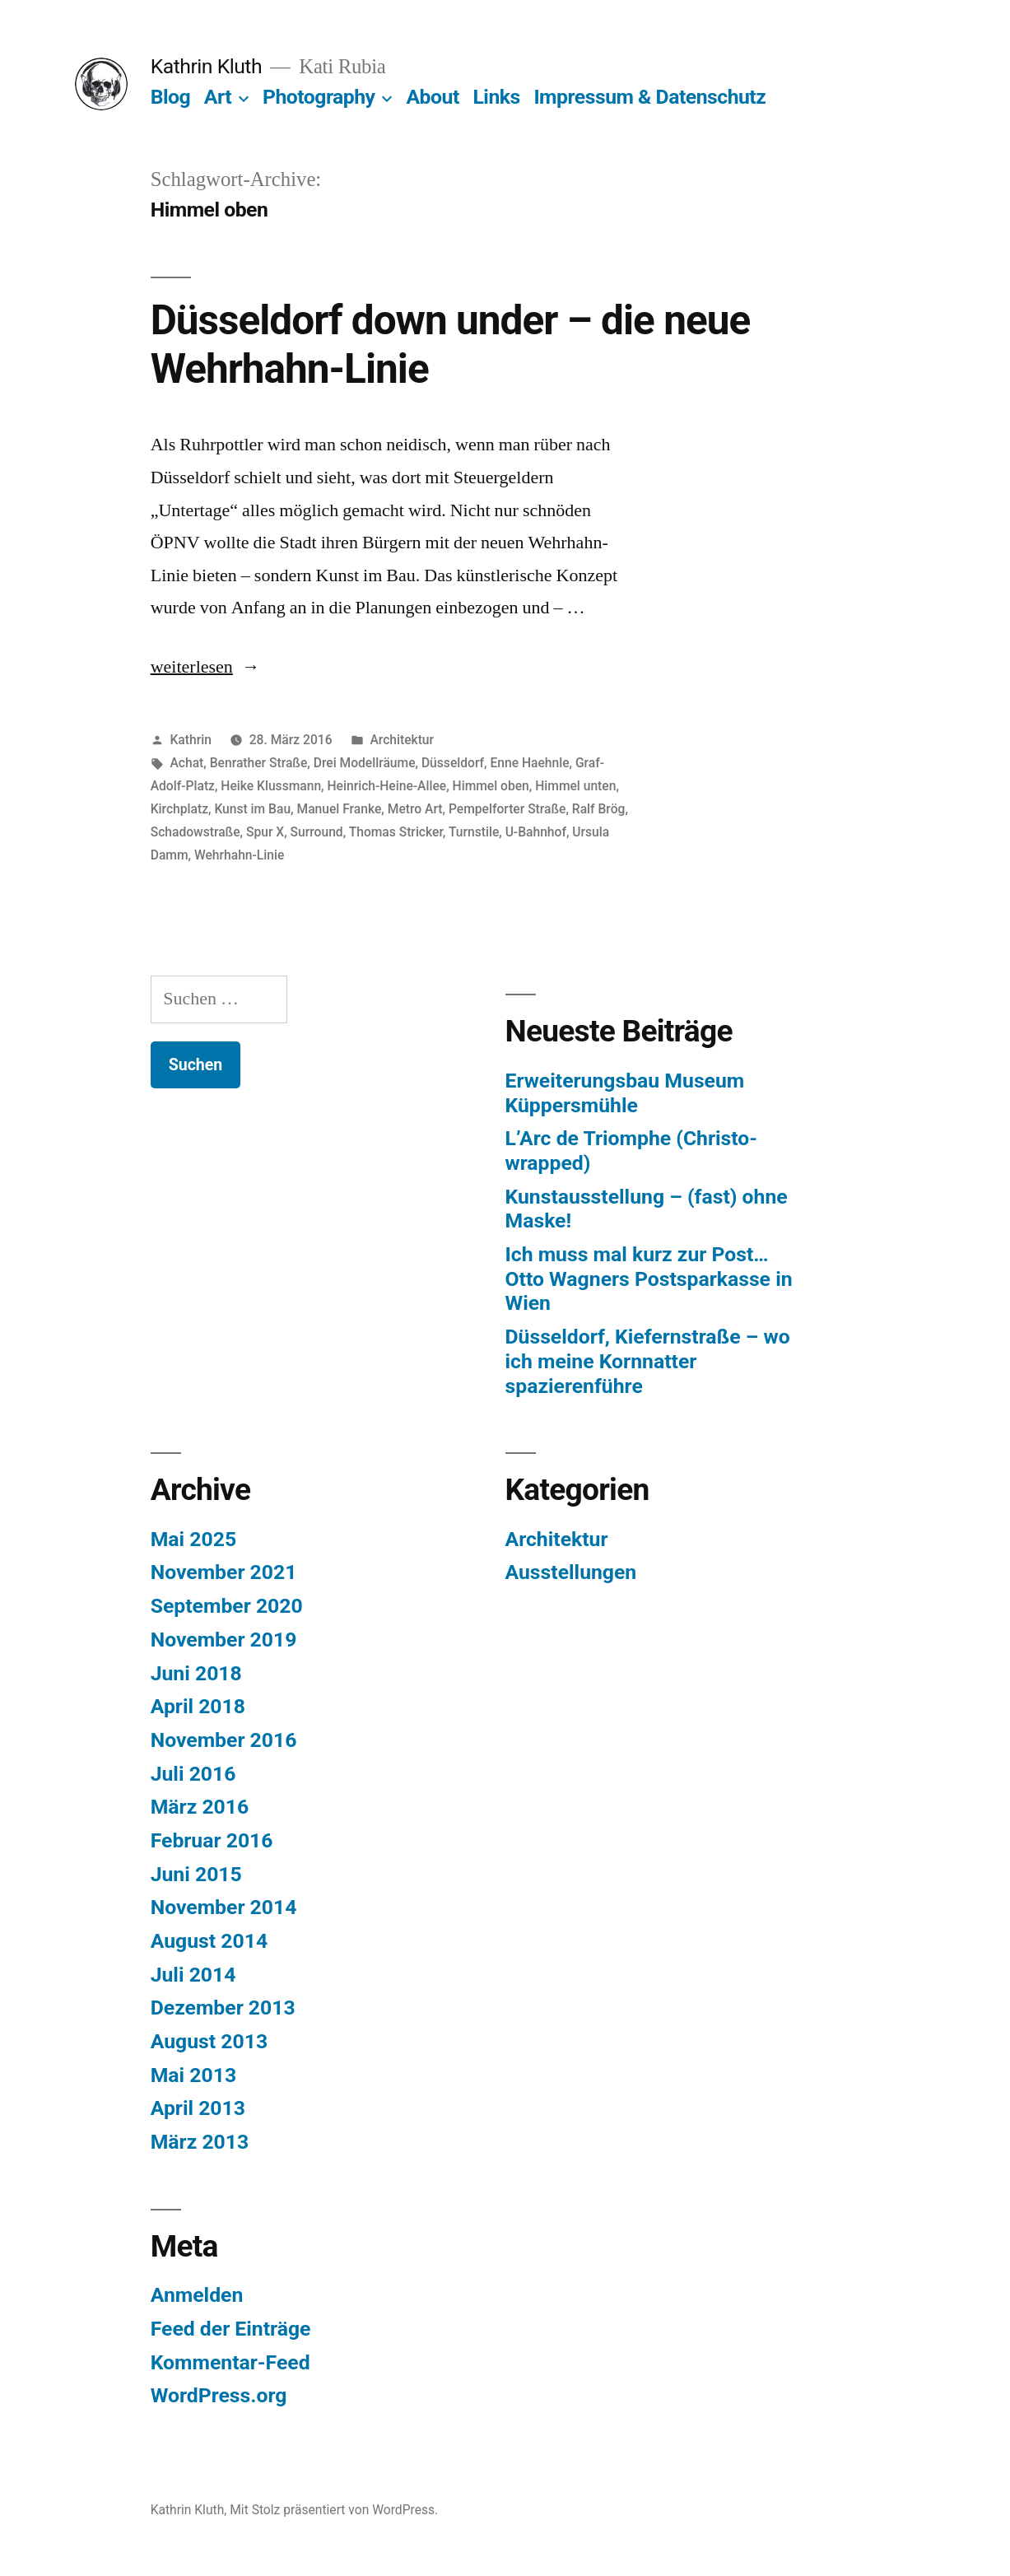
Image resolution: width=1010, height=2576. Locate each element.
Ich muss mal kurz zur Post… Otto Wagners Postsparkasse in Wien (649, 1278)
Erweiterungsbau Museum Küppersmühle (625, 1093)
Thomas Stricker (396, 832)
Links (495, 97)
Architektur (402, 740)
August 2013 (209, 2041)
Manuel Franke (338, 809)
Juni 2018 (196, 1673)
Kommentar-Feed (230, 2362)
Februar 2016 (212, 1840)
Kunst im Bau (252, 809)
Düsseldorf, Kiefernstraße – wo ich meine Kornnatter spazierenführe (647, 1361)
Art (217, 97)
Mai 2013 (193, 2075)
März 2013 (200, 2142)
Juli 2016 (193, 1774)
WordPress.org (219, 2395)
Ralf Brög (599, 809)
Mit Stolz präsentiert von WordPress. (334, 2510)
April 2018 (198, 1706)
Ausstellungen (571, 1572)
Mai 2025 (193, 1539)
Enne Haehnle (529, 763)
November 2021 (224, 1572)
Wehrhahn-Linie (239, 855)
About (432, 97)
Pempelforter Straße (507, 809)
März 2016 (200, 1807)
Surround (317, 832)
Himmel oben (491, 786)
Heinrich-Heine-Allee (387, 786)
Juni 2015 (196, 1874)
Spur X (265, 832)
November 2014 (224, 1907)
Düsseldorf (452, 763)
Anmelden (197, 2295)
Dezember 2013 (223, 2007)
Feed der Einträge (231, 2329)
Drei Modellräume (365, 763)
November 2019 (224, 1639)
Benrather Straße (259, 763)
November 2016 (224, 1740)
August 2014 (209, 1941)
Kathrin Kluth (206, 66)
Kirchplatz (179, 809)
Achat (187, 763)
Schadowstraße (195, 832)
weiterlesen (194, 666)
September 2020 (227, 1606)
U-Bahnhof (535, 832)
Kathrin (191, 740)
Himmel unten (575, 786)
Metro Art (415, 809)
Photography (319, 97)
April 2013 (198, 2108)
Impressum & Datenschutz (649, 97)
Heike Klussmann (271, 786)
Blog (170, 97)
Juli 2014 (193, 1975)
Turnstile (474, 832)
